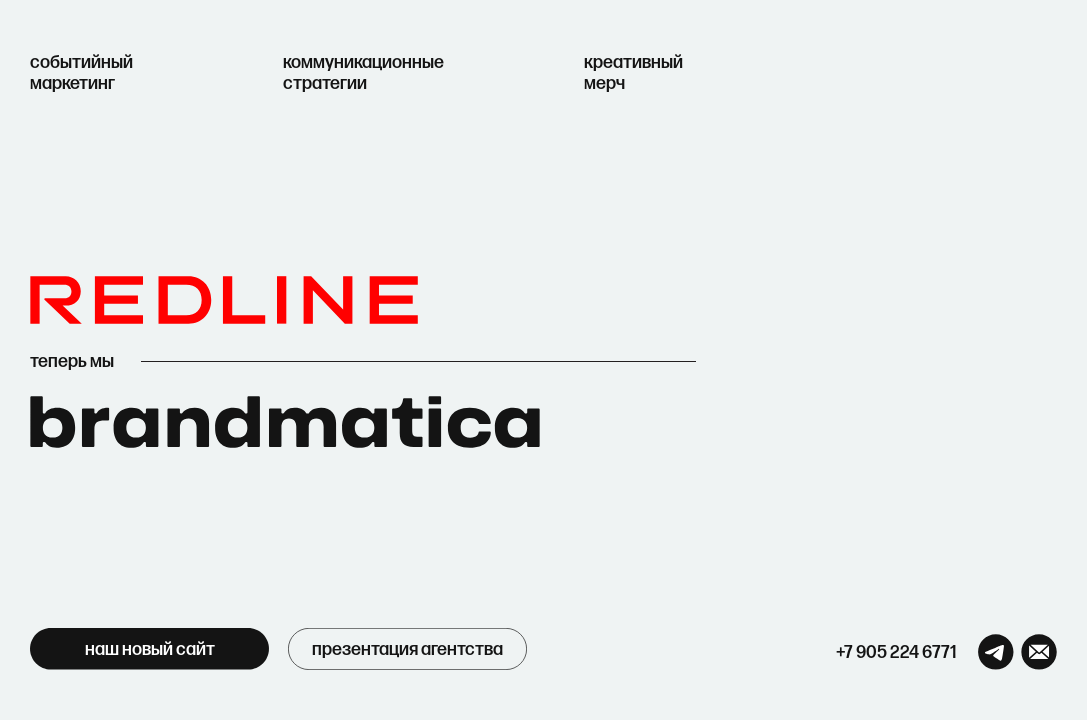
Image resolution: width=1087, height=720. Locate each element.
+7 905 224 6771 (896, 652)
